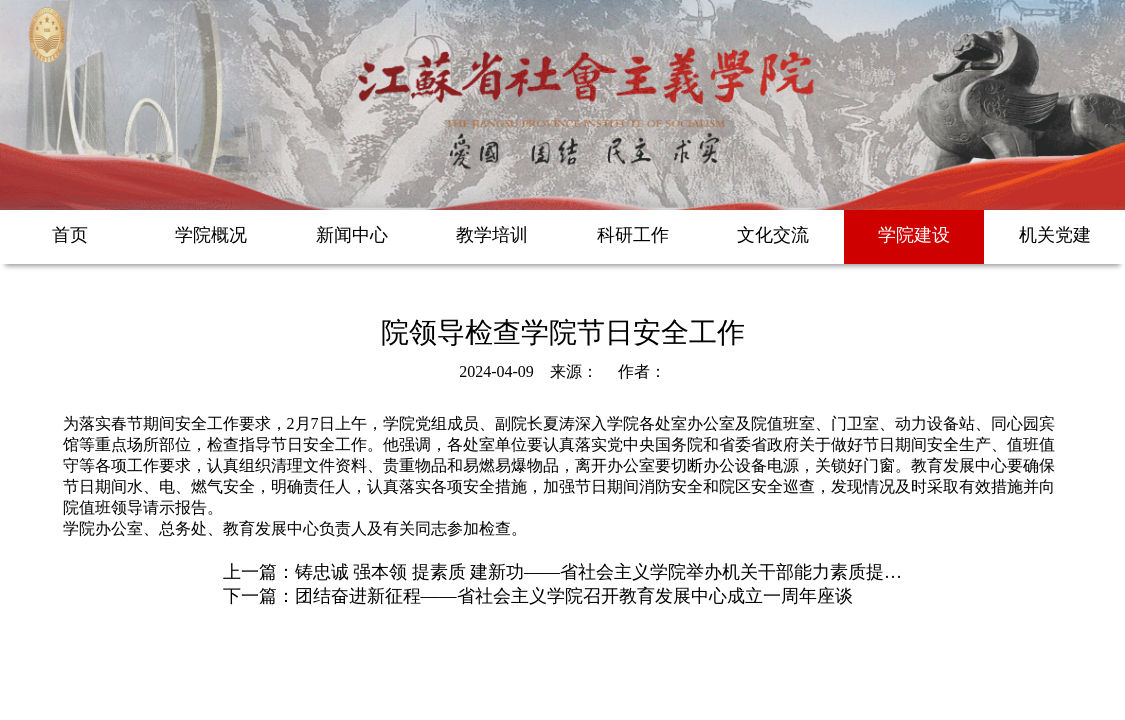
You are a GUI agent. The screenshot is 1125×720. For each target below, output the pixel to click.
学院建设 (914, 235)
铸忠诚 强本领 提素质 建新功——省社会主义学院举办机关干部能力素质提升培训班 (626, 572)
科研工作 (633, 235)
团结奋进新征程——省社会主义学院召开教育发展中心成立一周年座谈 (574, 596)
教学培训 (492, 235)
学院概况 (211, 235)
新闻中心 (352, 235)
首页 (70, 235)
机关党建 (1055, 235)
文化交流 (773, 235)
